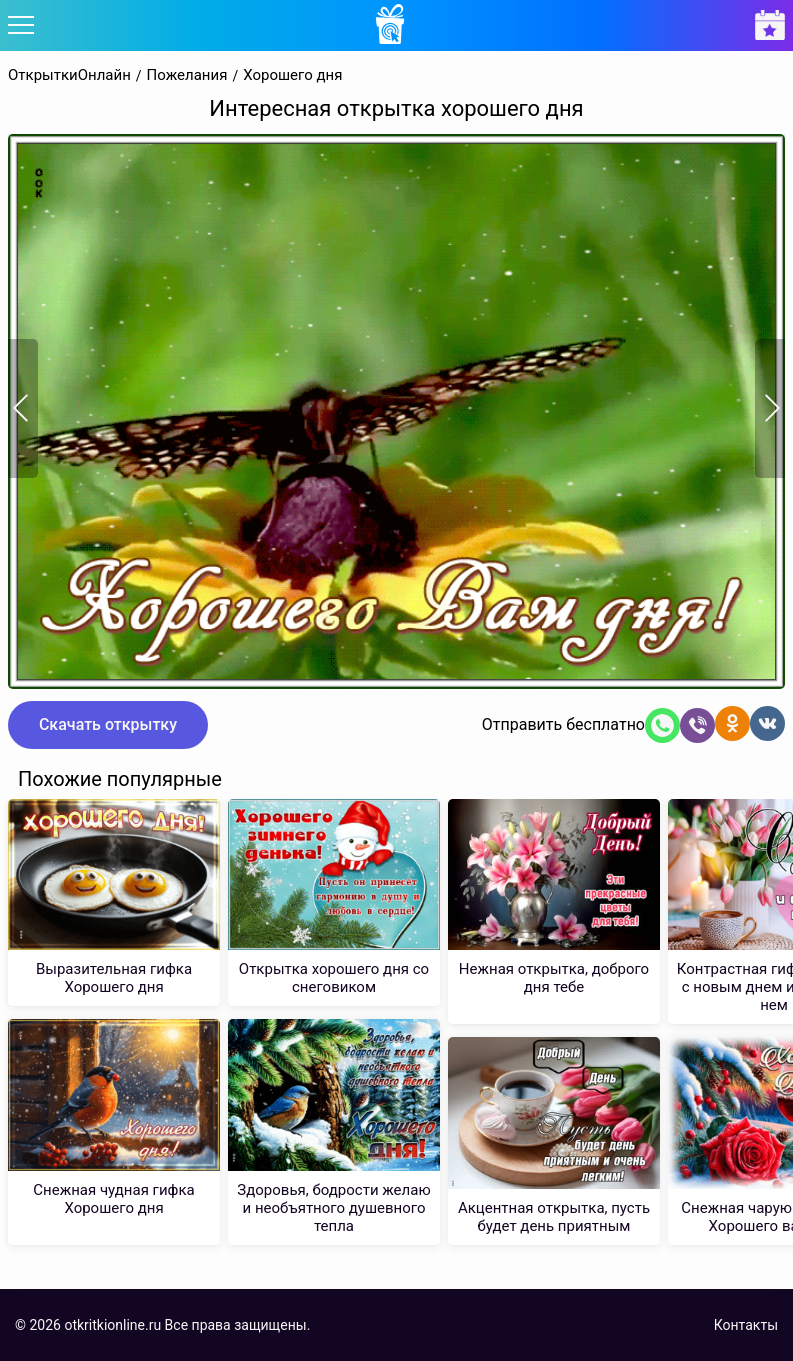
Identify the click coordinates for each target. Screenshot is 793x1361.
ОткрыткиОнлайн (69, 75)
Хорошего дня (292, 75)
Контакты (746, 1325)
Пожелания (187, 75)
